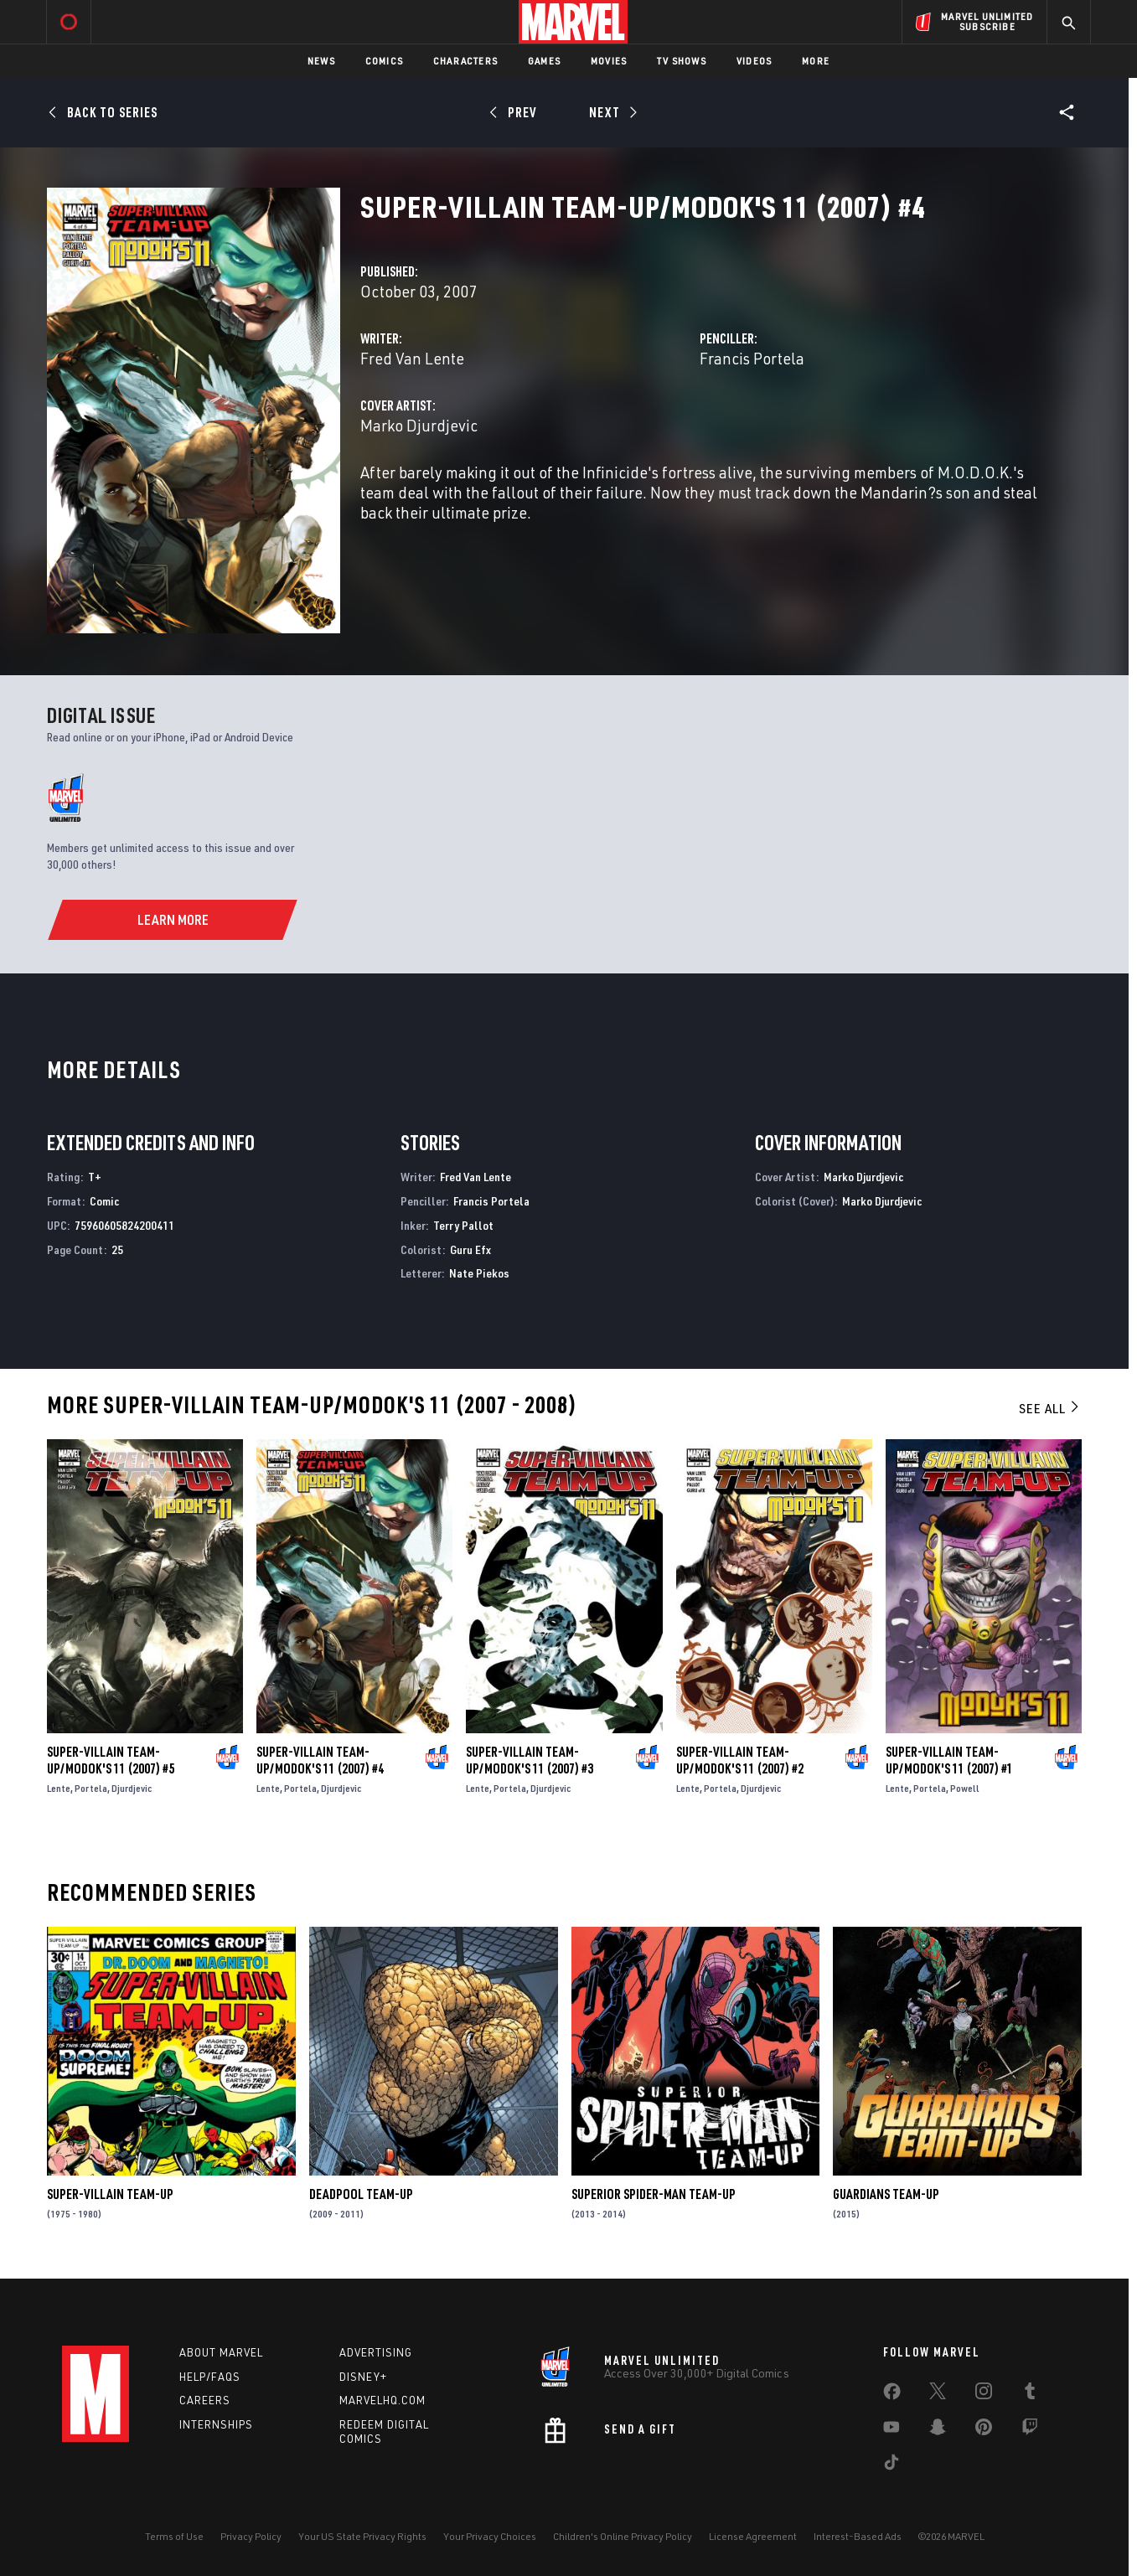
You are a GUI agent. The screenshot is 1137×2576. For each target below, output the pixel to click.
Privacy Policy (251, 2536)
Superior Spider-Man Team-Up (653, 2194)
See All (1050, 1408)
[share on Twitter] (937, 2394)
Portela (91, 1788)
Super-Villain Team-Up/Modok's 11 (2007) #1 (949, 1760)
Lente (58, 1788)
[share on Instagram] (983, 2394)
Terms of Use (174, 2536)
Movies (609, 60)
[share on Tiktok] (891, 2465)
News (321, 60)
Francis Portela (752, 358)
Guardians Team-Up (886, 2194)
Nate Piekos (479, 1273)
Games (544, 60)
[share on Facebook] (892, 2395)
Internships (216, 2424)
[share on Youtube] (891, 2430)
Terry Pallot (463, 1225)
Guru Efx (470, 1249)
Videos (754, 60)
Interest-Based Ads (858, 2536)
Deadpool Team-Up (361, 2194)
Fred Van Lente (412, 358)
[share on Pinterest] (983, 2430)
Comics (384, 60)
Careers (204, 2400)
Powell (964, 1788)
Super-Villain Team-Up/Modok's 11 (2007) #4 (320, 1760)
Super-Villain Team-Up (110, 2194)
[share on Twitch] (1029, 2430)
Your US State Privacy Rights (362, 2536)
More (815, 60)
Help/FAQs (209, 2376)
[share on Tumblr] (1029, 2394)
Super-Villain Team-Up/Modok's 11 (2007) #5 (110, 1760)
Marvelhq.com (382, 2400)
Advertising (375, 2352)
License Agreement (753, 2536)
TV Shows (681, 60)
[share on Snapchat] (937, 2430)
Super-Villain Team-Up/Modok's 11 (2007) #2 (740, 1760)
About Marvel (221, 2352)
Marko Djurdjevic (419, 425)
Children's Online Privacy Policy (622, 2536)
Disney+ (363, 2376)
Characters (465, 60)
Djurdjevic (131, 1788)
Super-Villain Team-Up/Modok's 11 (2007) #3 (529, 1760)
